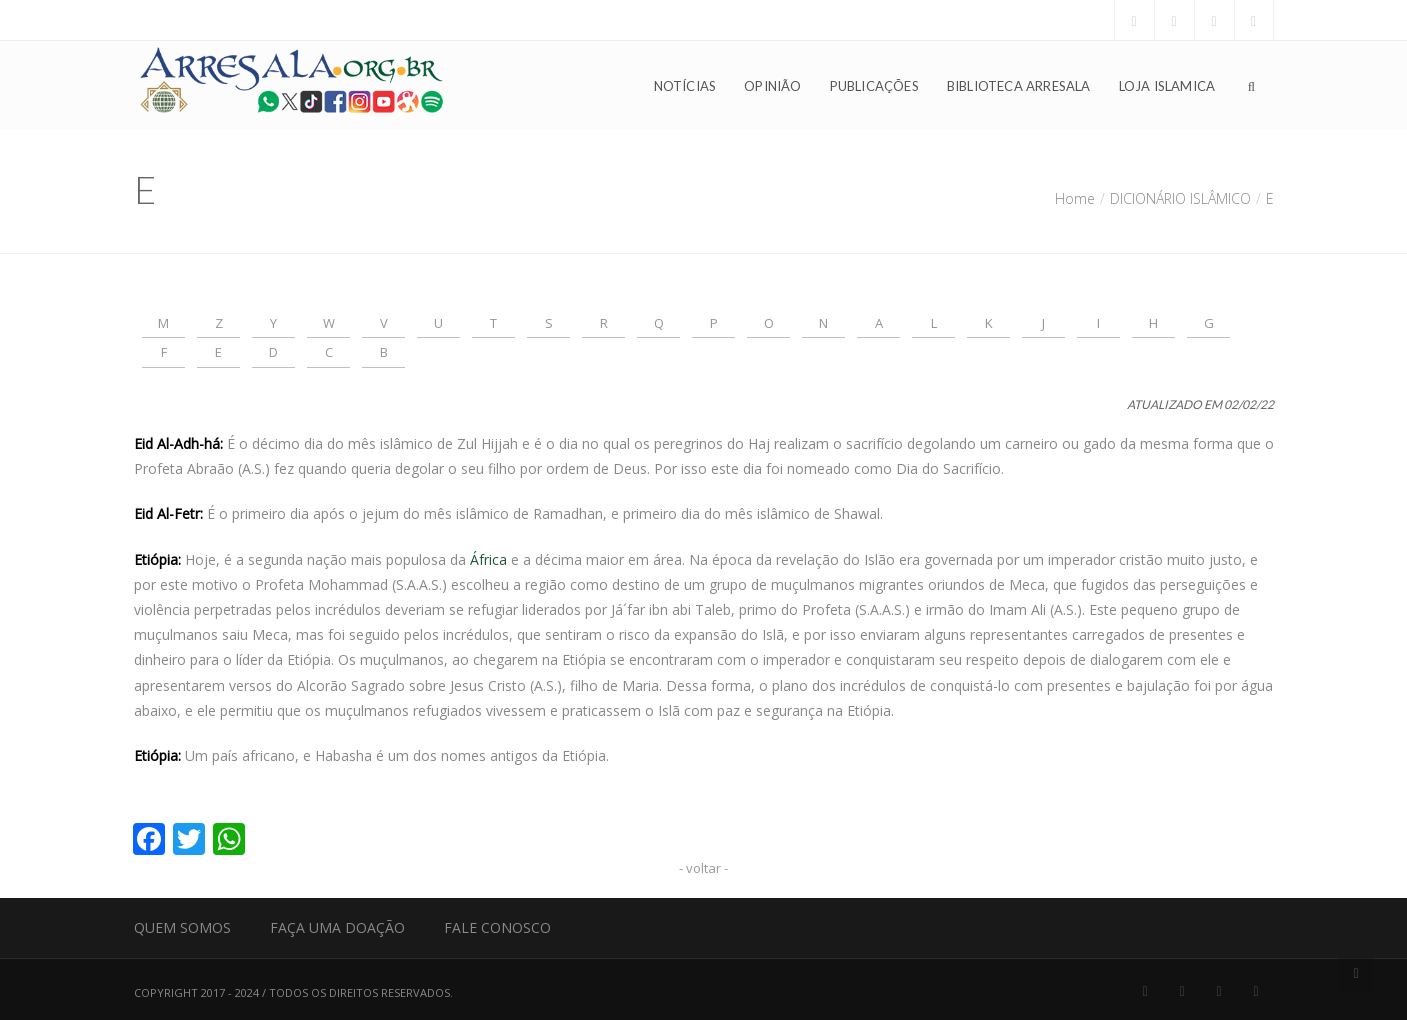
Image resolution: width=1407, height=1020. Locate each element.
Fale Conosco (497, 927)
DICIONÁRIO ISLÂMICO (1180, 198)
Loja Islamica (1167, 86)
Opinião (772, 86)
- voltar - (703, 868)
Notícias (685, 86)
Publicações (874, 86)
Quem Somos (182, 927)
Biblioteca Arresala (1019, 86)
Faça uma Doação (337, 927)
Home (1075, 198)
